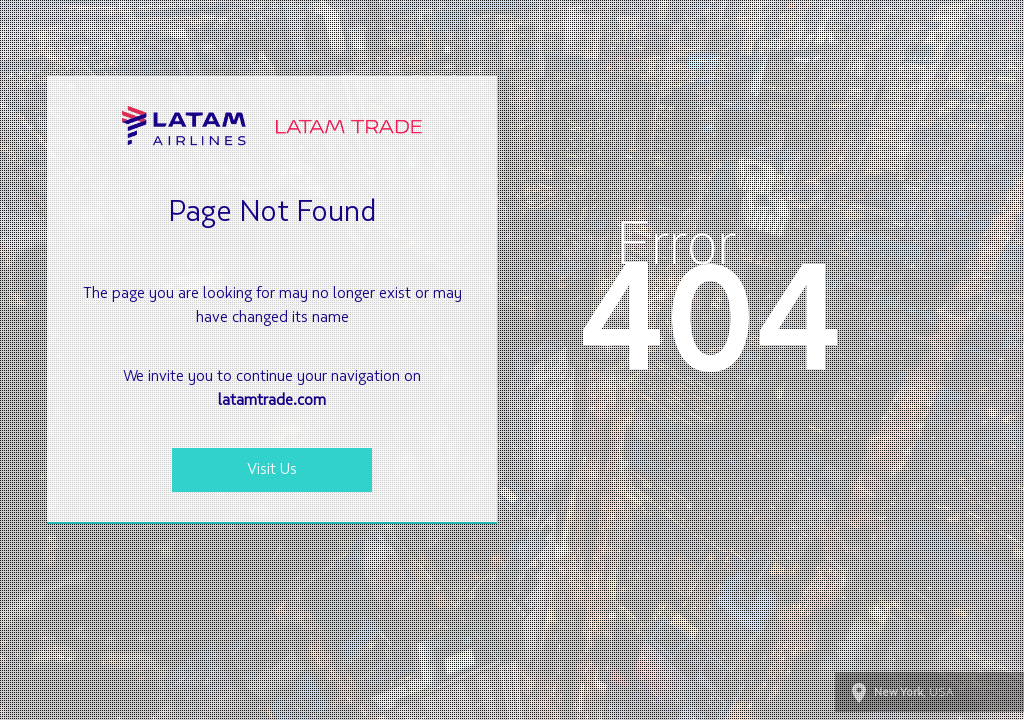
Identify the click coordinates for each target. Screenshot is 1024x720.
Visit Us (272, 470)
